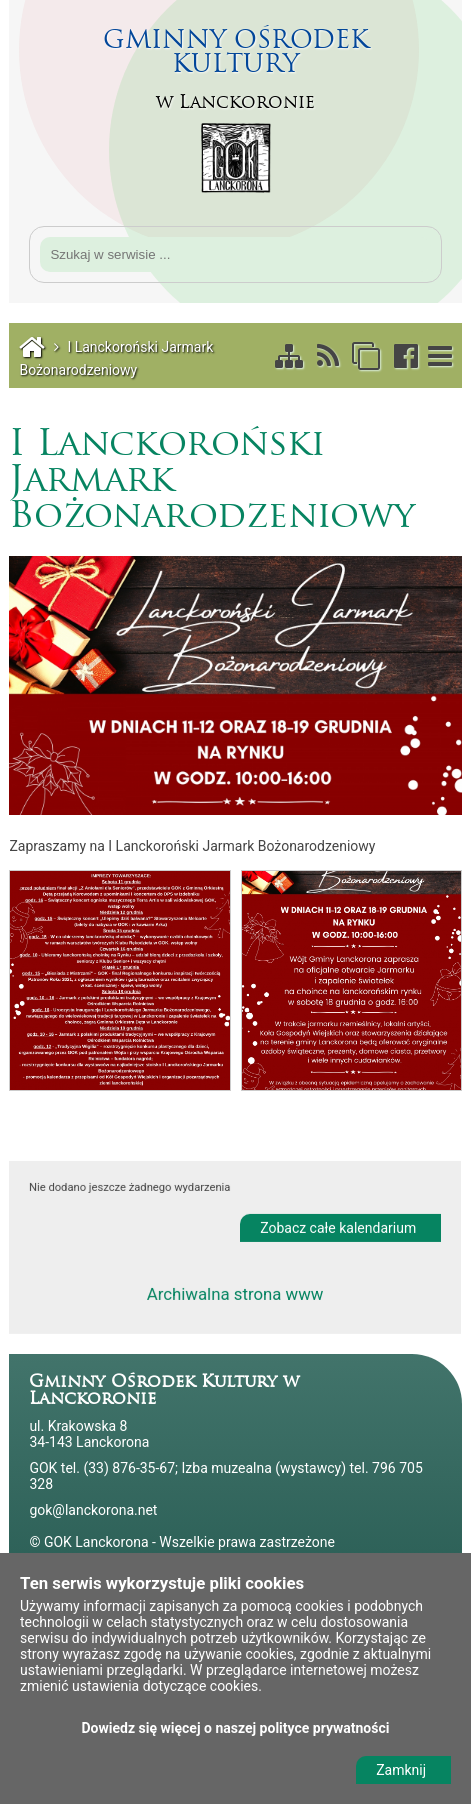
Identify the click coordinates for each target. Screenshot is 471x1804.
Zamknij (401, 1770)
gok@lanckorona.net (93, 1510)
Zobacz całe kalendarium (337, 1224)
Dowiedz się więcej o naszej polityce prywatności (236, 1728)
